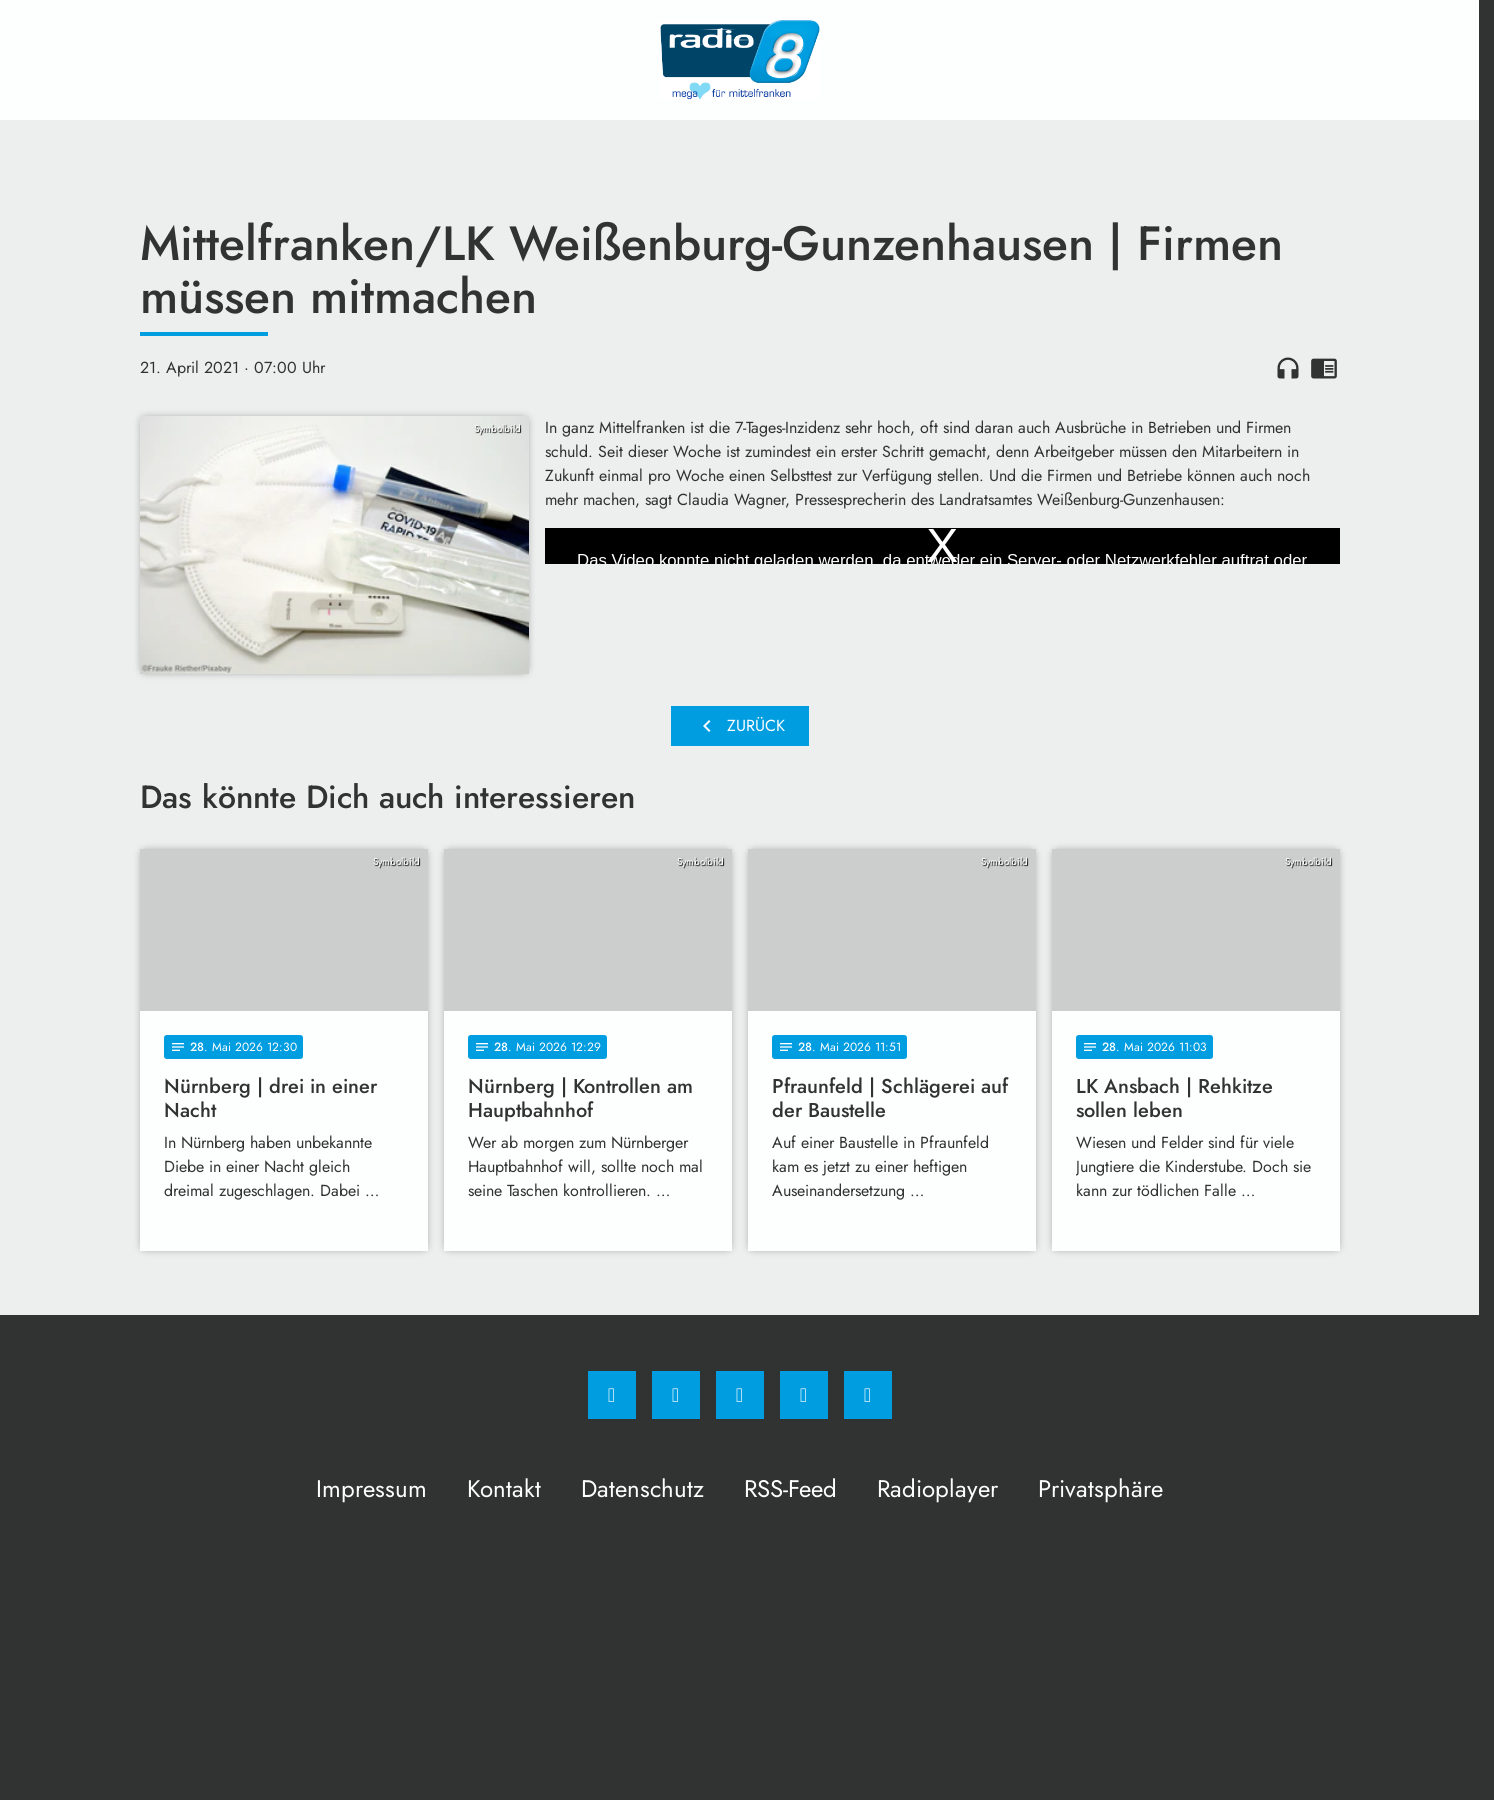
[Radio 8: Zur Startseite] (740, 60)
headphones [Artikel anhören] (1288, 368)
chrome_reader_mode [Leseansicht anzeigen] (1324, 368)
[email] (868, 1395)
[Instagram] (676, 1395)
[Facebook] (612, 1395)
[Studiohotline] (804, 1395)
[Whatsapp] (740, 1395)
